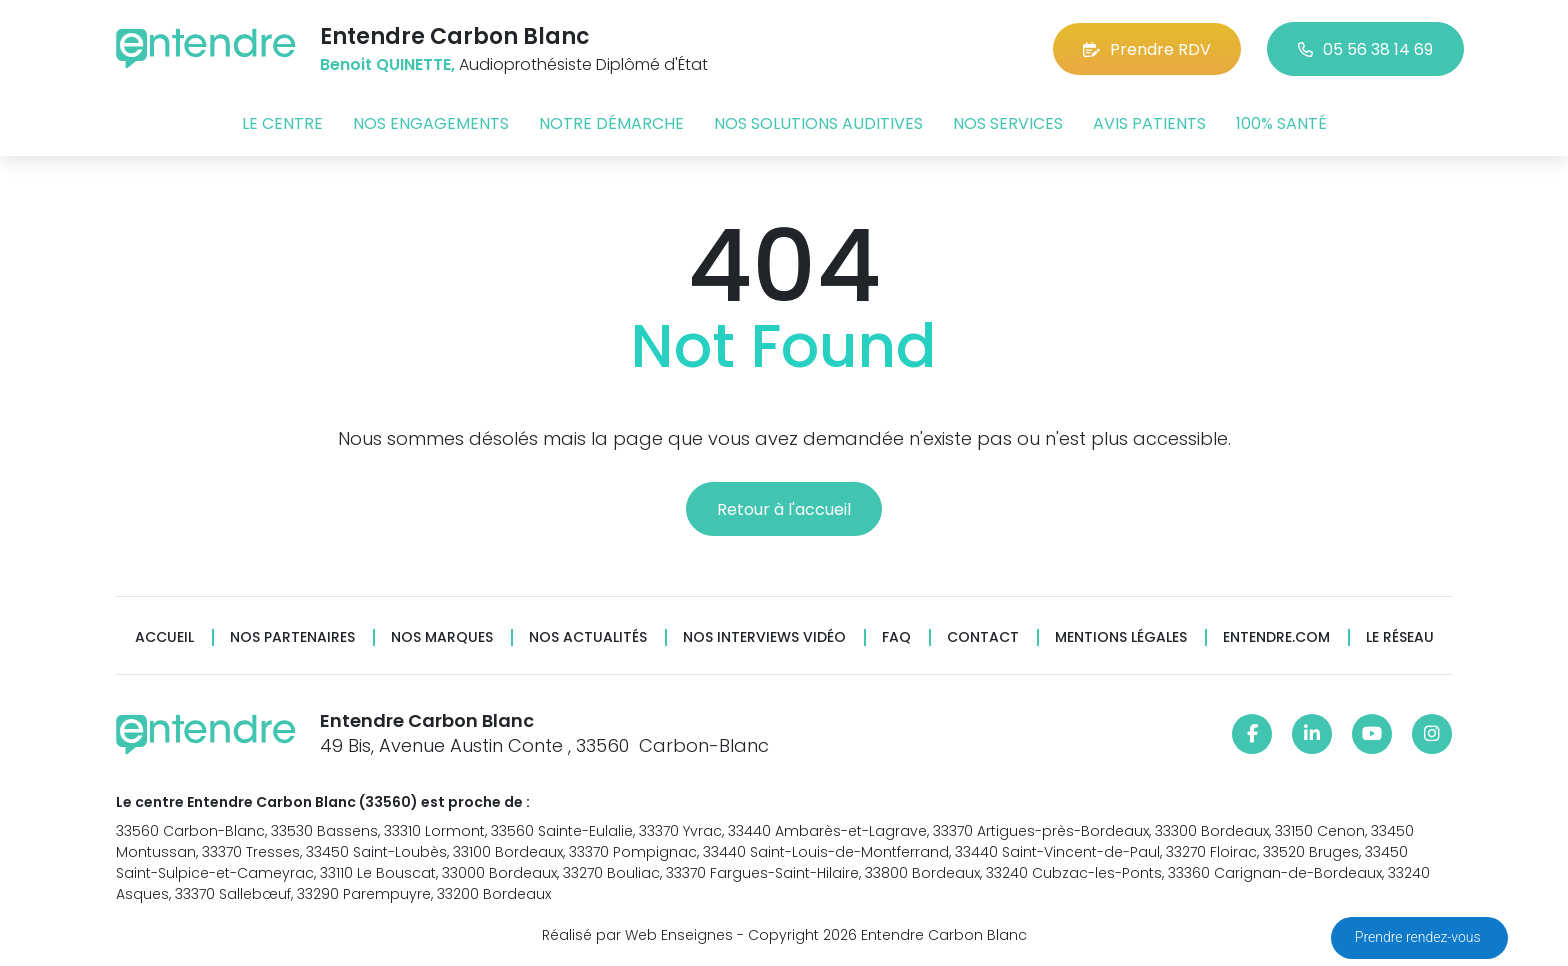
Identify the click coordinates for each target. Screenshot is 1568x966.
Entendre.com (1276, 637)
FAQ (896, 637)
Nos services (1008, 123)
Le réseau (1400, 637)
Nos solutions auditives (818, 123)
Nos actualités (588, 637)
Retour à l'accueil (784, 509)
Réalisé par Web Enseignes (637, 935)
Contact (983, 637)
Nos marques (442, 637)
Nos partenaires (292, 637)
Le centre (282, 123)
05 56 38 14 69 (1365, 49)
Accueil (164, 637)
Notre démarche (611, 123)
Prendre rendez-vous (1419, 937)
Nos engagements (431, 123)
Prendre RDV (1147, 49)
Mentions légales (1121, 637)
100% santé (1281, 123)
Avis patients (1149, 123)
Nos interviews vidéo (764, 637)
